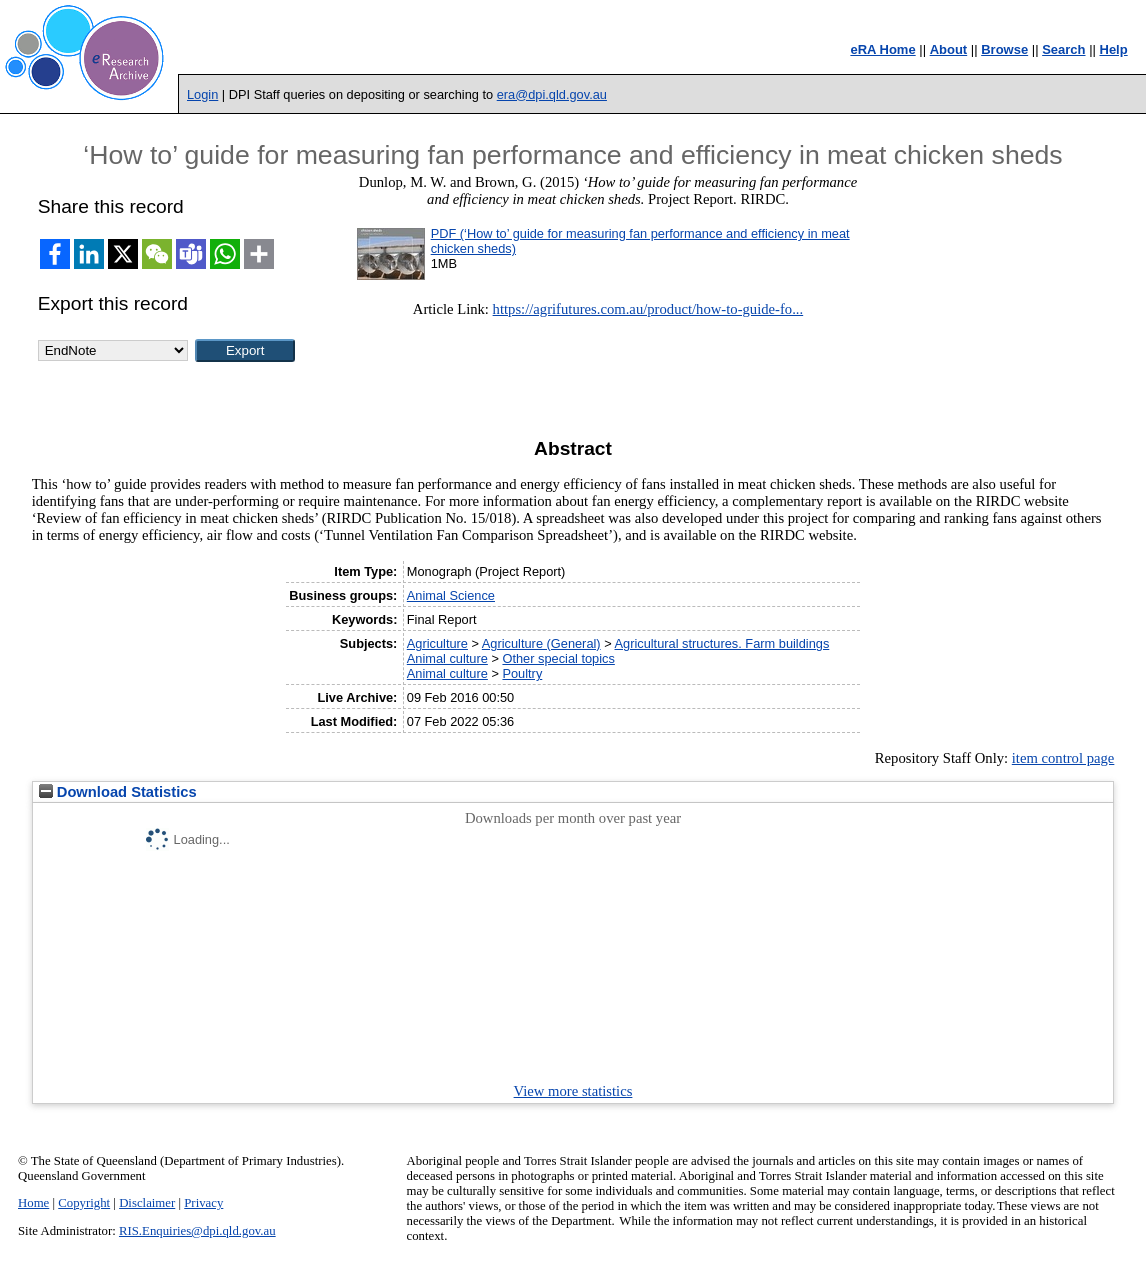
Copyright (84, 1203)
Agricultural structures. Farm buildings (722, 643)
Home (33, 1203)
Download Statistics (118, 792)
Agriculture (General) (541, 643)
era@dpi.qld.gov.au (552, 94)
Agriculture (437, 643)
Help (1114, 49)
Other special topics (558, 658)
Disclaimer (147, 1203)
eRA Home (882, 49)
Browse (1004, 49)
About (949, 49)
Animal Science (451, 595)
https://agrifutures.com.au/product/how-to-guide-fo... (648, 309)
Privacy (203, 1203)
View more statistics (573, 1091)
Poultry (522, 673)
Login (202, 94)
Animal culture (447, 658)
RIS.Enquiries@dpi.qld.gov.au (197, 1231)
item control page (1063, 758)
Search (1063, 49)
